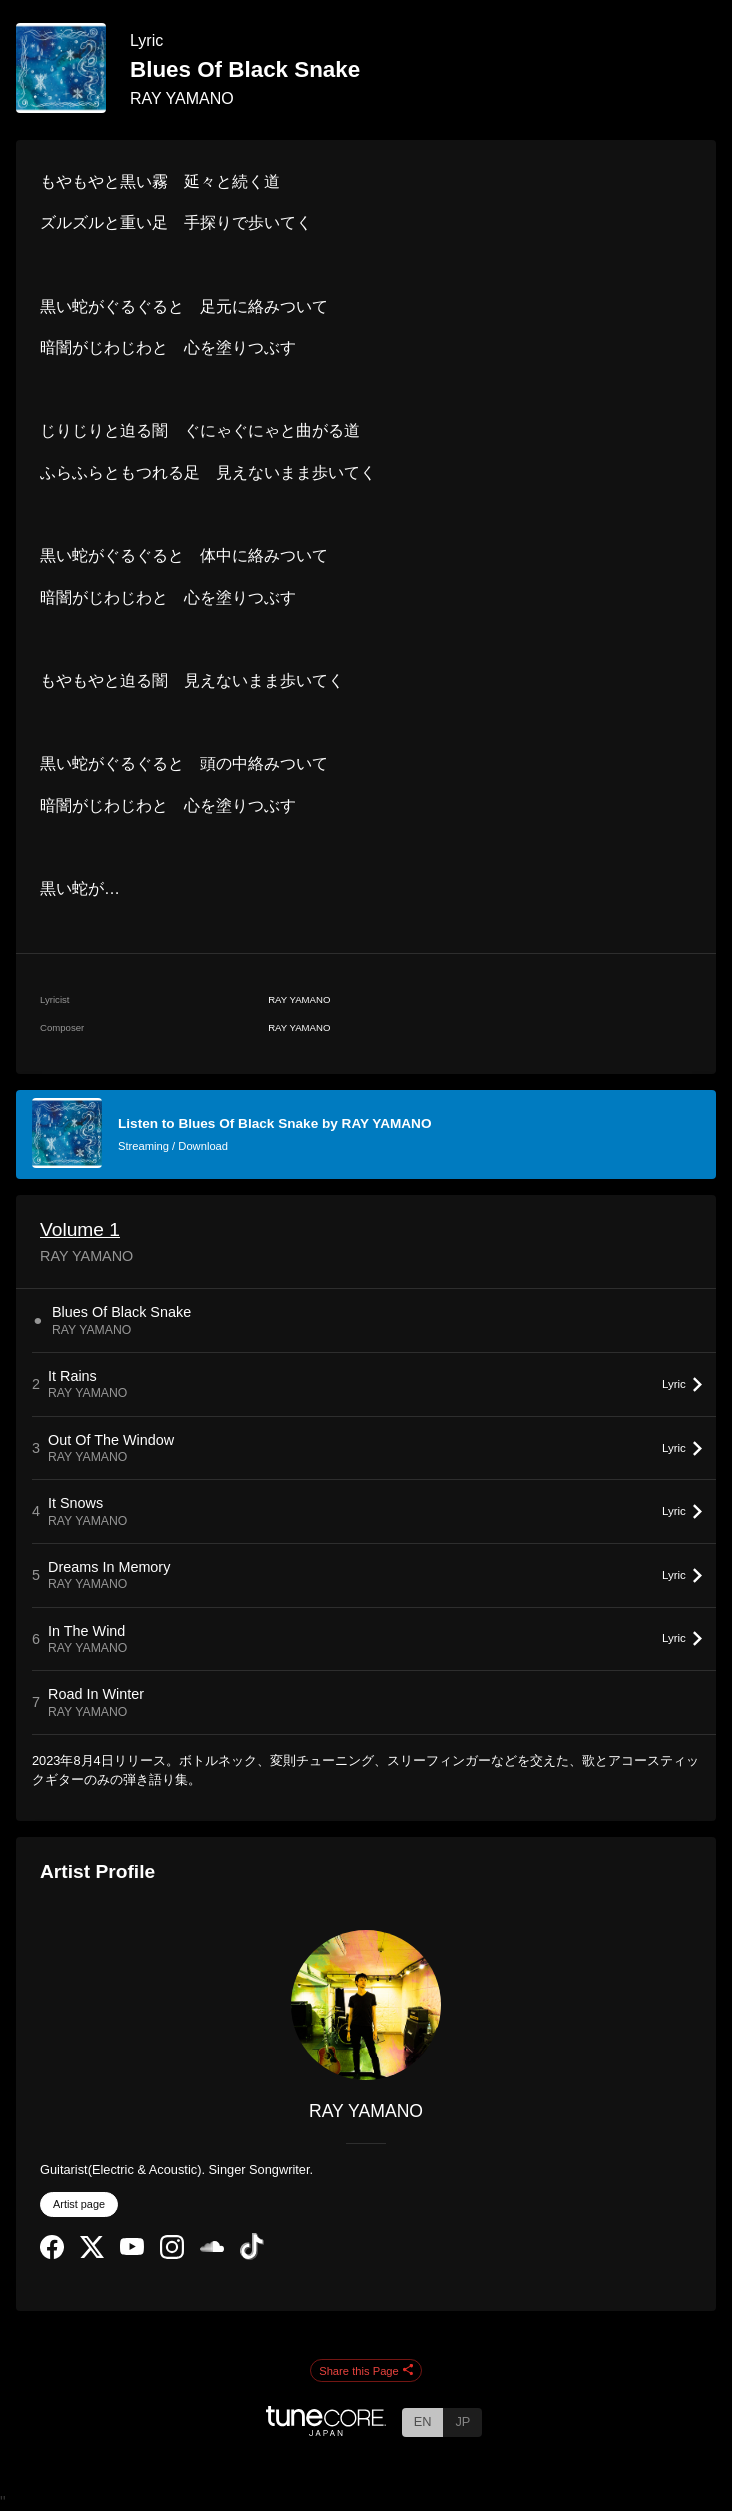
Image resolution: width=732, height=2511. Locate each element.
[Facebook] (52, 2254)
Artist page (79, 2204)
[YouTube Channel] (132, 2250)
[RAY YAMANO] (366, 2005)
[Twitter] (92, 2253)
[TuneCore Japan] (326, 2430)
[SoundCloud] (212, 2247)
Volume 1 (80, 1229)
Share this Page (366, 2371)
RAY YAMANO (182, 98)
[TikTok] (252, 2255)
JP (462, 2421)
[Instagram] (172, 2254)
